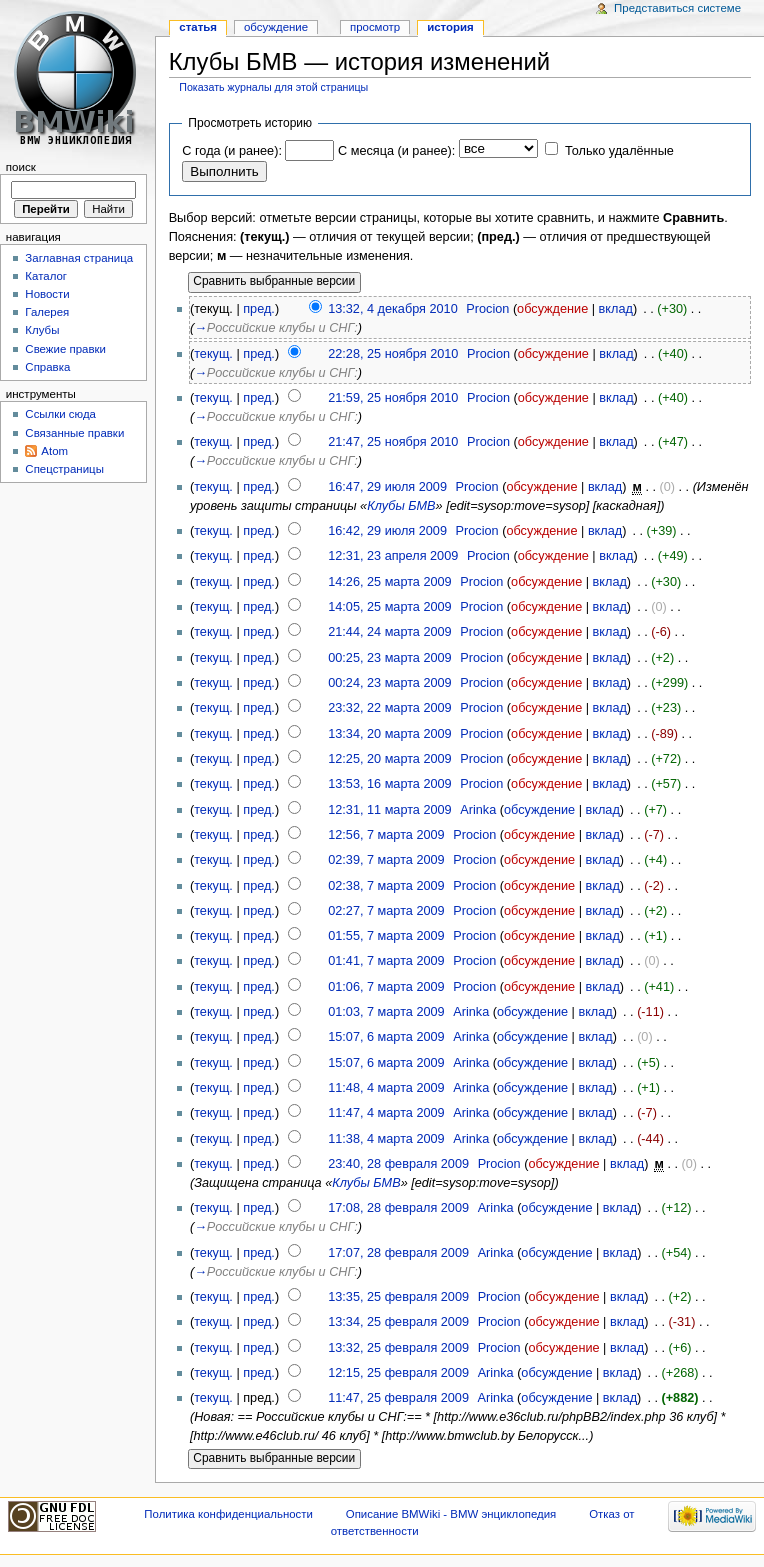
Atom (54, 451)
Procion (487, 309)
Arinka (478, 810)
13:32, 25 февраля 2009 (398, 1348)
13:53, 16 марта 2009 (389, 784)
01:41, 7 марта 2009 (386, 961)
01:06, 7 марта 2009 (386, 987)
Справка (47, 367)
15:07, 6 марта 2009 (386, 1037)
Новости (47, 294)
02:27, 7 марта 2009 (386, 911)
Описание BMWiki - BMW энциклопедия (451, 1514)
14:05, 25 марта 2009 (389, 607)
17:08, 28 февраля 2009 (398, 1208)
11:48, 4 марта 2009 (386, 1088)
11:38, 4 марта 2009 (386, 1139)
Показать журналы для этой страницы (273, 87)
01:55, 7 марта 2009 (386, 936)
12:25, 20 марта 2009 (389, 759)
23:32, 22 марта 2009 (389, 708)
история (450, 27)
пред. (259, 309)
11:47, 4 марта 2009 (386, 1113)
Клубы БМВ (401, 506)
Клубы (42, 330)
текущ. (213, 354)
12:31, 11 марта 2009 (389, 810)
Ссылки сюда (60, 414)
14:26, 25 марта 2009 (389, 582)
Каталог (46, 276)
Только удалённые (619, 151)
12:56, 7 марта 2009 (386, 835)
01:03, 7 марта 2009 (386, 1012)
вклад (616, 309)
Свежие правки (65, 349)
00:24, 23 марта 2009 (389, 683)
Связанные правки (74, 433)
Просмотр (375, 27)
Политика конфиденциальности (228, 1514)
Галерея (47, 312)
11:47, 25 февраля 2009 (398, 1398)
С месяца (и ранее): (396, 151)
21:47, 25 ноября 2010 (393, 442)
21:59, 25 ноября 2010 (393, 398)
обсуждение (552, 309)
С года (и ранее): (232, 151)
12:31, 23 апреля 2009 (393, 556)
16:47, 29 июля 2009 (387, 487)
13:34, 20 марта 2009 (389, 734)
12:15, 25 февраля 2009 (398, 1373)
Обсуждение (276, 27)
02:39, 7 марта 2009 (386, 860)
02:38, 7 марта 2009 (386, 886)
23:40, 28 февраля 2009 (398, 1164)
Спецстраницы (64, 469)
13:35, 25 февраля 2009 (398, 1297)
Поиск (21, 167)
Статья (198, 27)
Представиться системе (677, 8)
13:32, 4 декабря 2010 (393, 309)
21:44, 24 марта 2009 (389, 632)
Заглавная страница (79, 258)
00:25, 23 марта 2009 (389, 658)
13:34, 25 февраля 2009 (398, 1322)
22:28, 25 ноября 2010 (393, 354)
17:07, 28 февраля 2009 (398, 1253)
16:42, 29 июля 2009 (387, 531)
